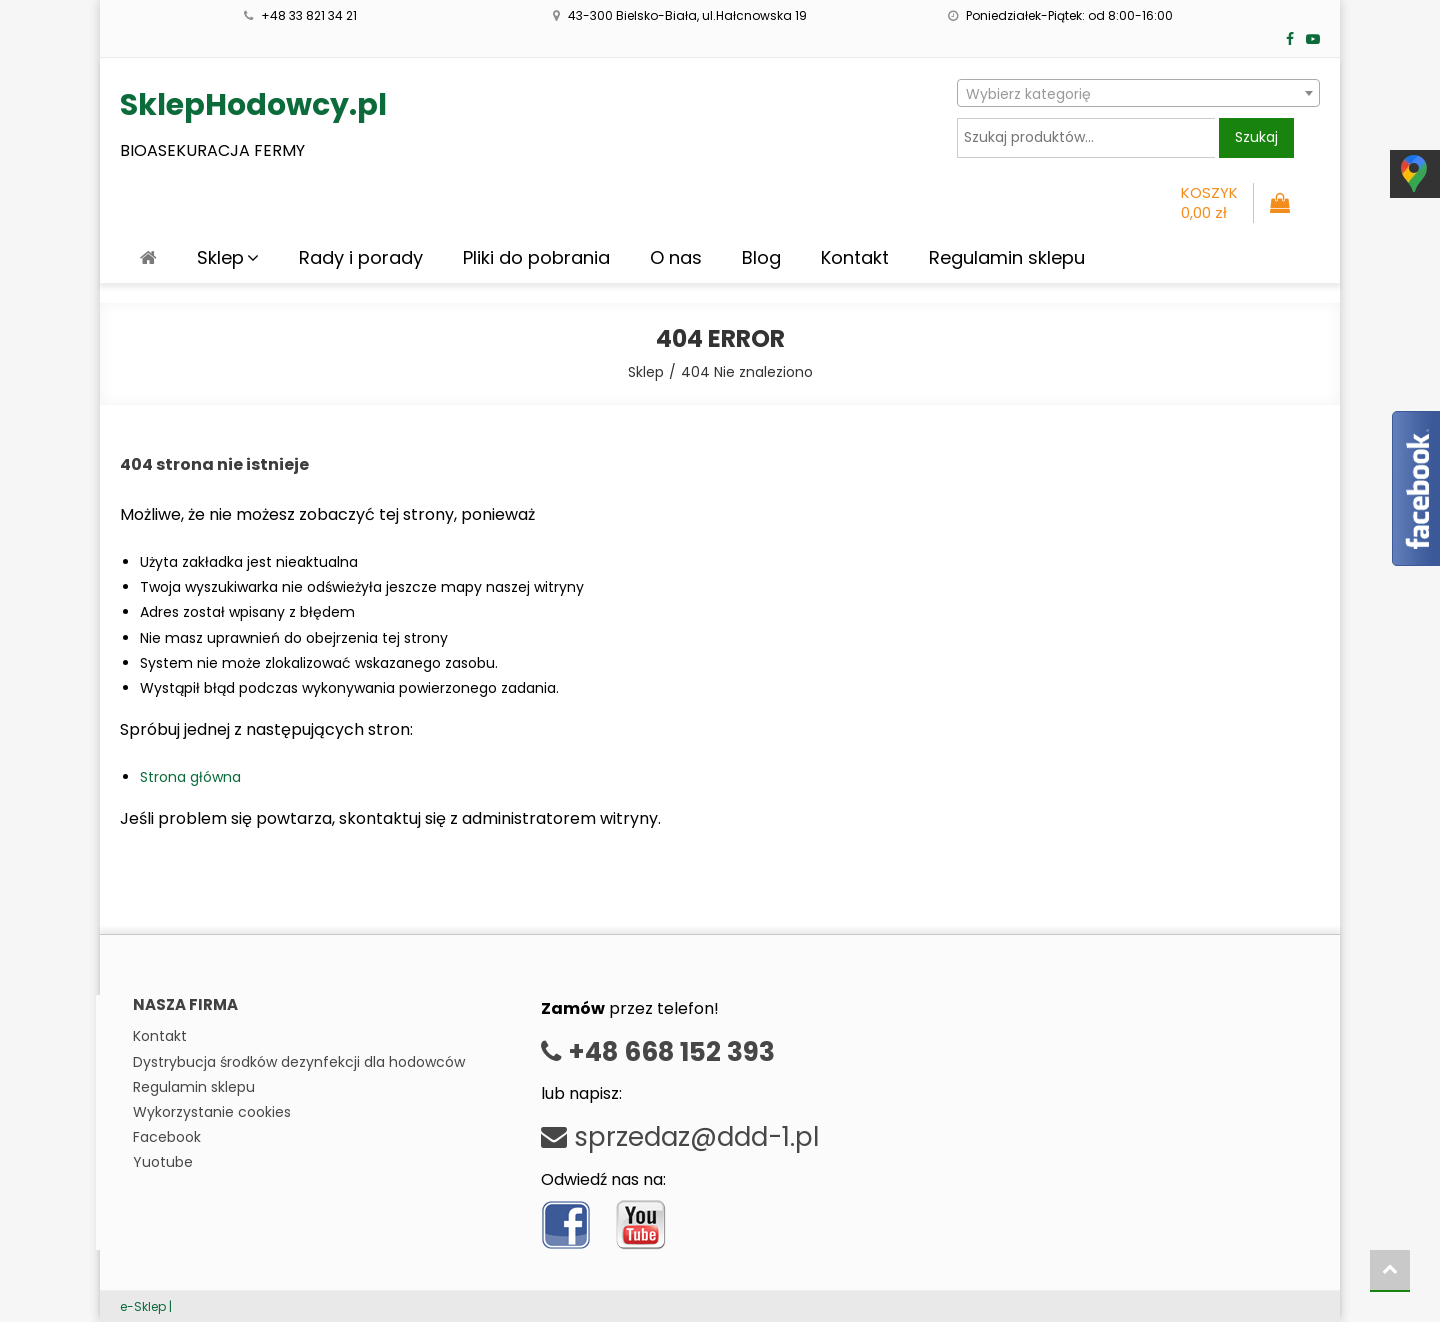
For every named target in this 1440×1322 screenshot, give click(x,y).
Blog (761, 257)
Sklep (220, 257)
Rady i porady (361, 257)
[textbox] (1138, 94)
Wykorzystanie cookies (212, 1112)
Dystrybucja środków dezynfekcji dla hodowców (299, 1062)
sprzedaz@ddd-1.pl (680, 1137)
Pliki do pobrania (536, 257)
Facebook (167, 1137)
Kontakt (855, 257)
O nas (676, 257)
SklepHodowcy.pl (253, 105)
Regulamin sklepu (1007, 257)
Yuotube (163, 1162)
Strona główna (190, 777)
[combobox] (1138, 93)
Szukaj (1256, 137)
